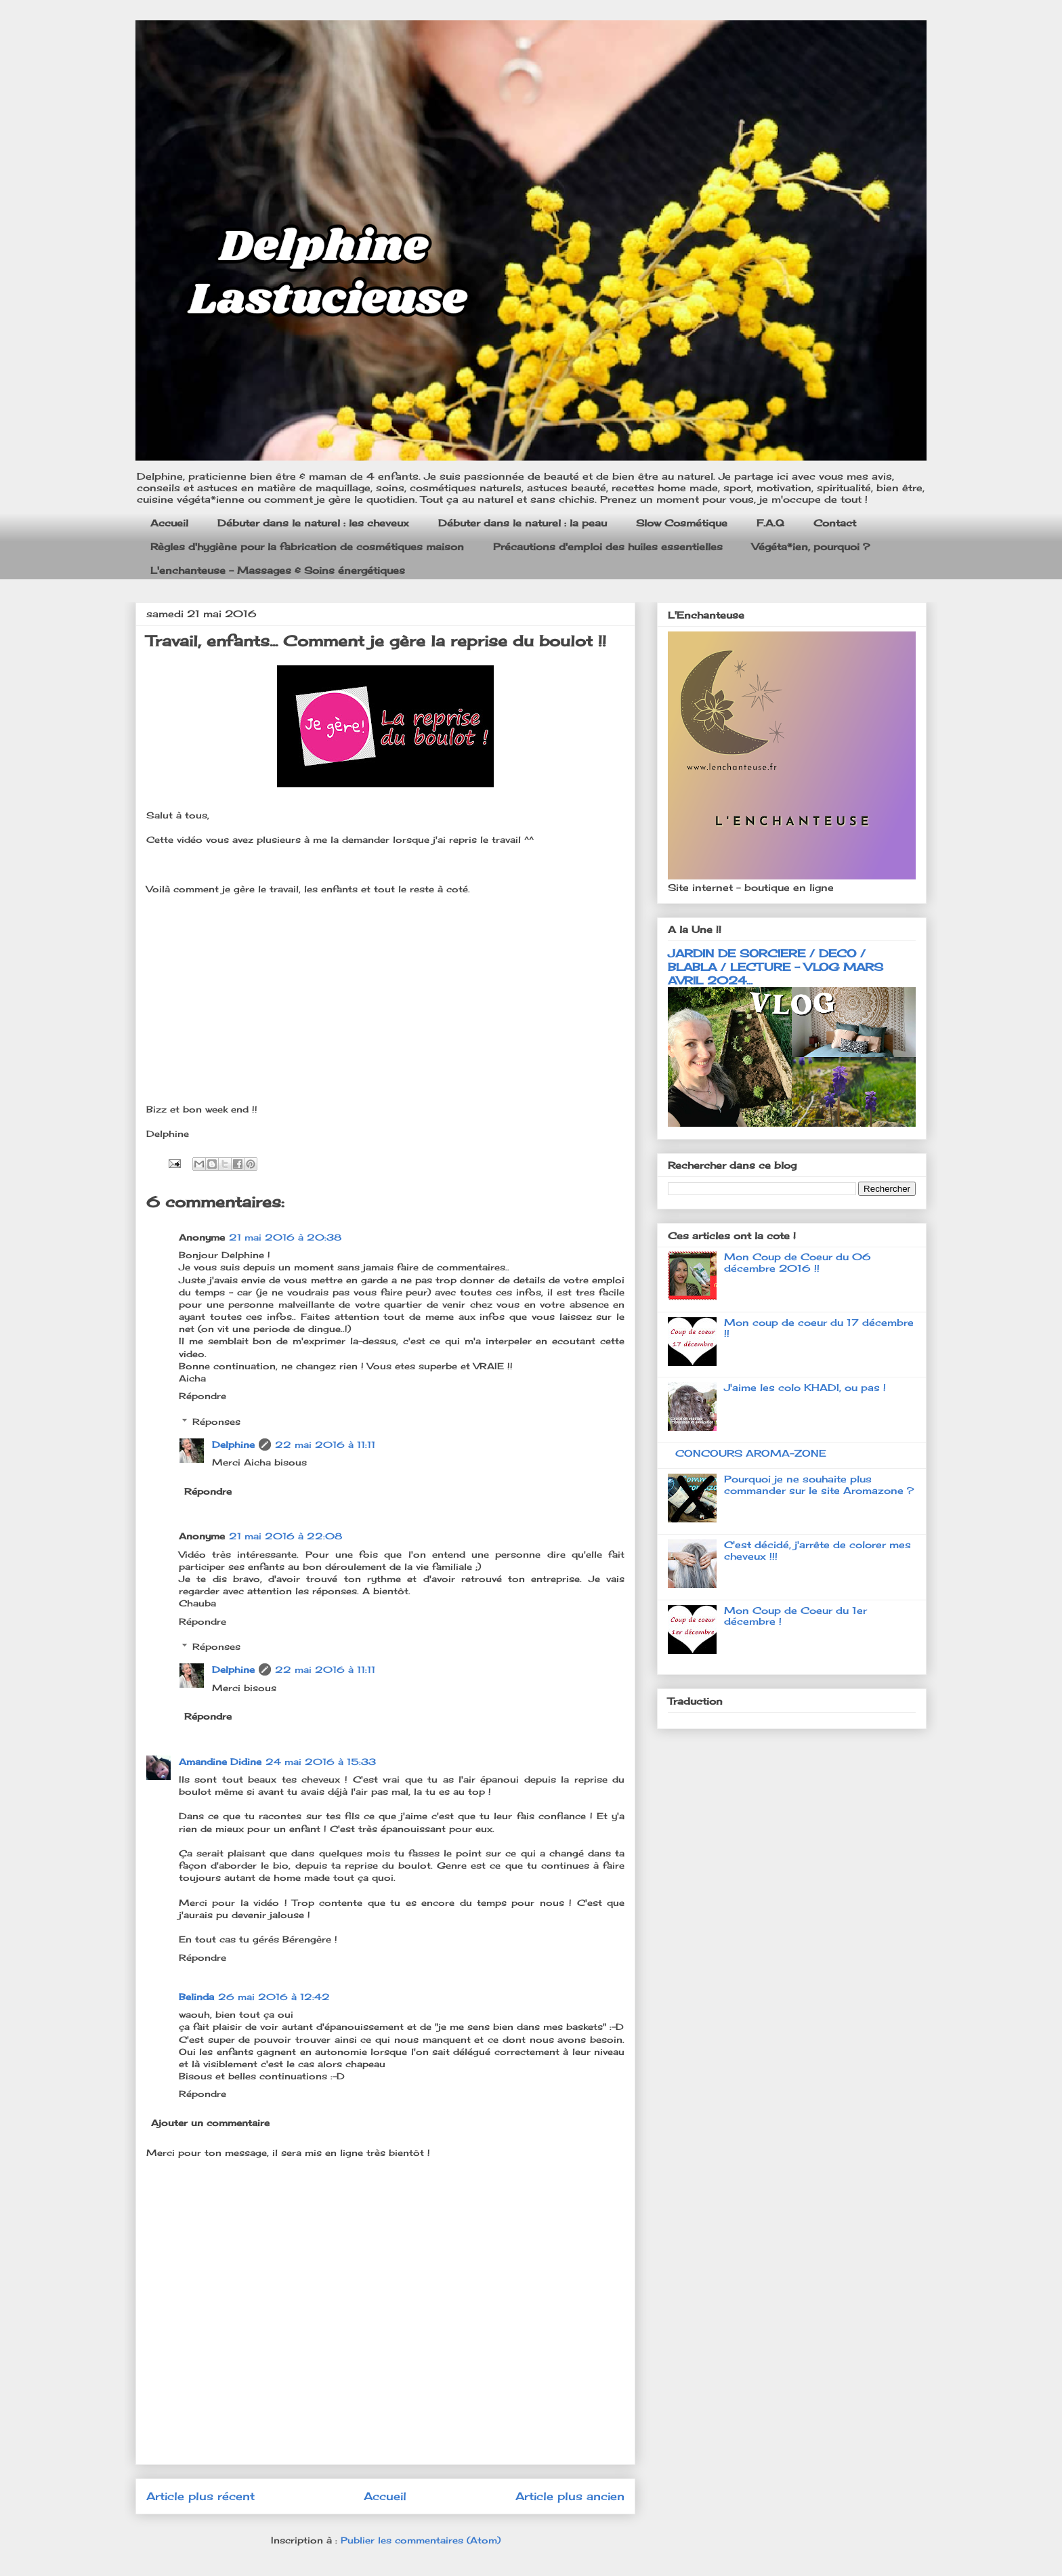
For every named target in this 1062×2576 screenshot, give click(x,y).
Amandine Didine (220, 1761)
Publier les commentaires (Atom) (421, 2540)
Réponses (216, 1421)
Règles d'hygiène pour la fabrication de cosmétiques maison (307, 546)
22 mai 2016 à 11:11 (325, 1444)
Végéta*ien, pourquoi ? (811, 546)
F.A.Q (770, 522)
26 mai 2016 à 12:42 (274, 1996)
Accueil (169, 522)
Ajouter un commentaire (210, 2122)
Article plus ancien (569, 2496)
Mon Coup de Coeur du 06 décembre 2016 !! (797, 1262)
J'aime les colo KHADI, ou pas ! (805, 1387)
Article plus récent (200, 2496)
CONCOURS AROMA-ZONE (750, 1453)
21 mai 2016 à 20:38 (285, 1237)
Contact (834, 522)
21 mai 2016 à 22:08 (285, 1536)
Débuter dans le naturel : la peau (522, 522)
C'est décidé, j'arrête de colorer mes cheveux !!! (817, 1550)
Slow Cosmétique (681, 522)
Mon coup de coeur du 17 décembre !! (819, 1327)
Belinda (196, 1996)
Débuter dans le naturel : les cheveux (313, 522)
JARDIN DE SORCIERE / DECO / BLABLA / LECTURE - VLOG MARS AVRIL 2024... (775, 967)
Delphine (233, 1444)
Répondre (202, 1395)
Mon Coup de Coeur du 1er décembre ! (795, 1615)
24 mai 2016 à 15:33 (321, 1761)
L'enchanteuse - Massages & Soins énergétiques (277, 570)
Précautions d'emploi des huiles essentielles (608, 546)
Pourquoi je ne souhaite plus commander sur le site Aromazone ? (819, 1484)
